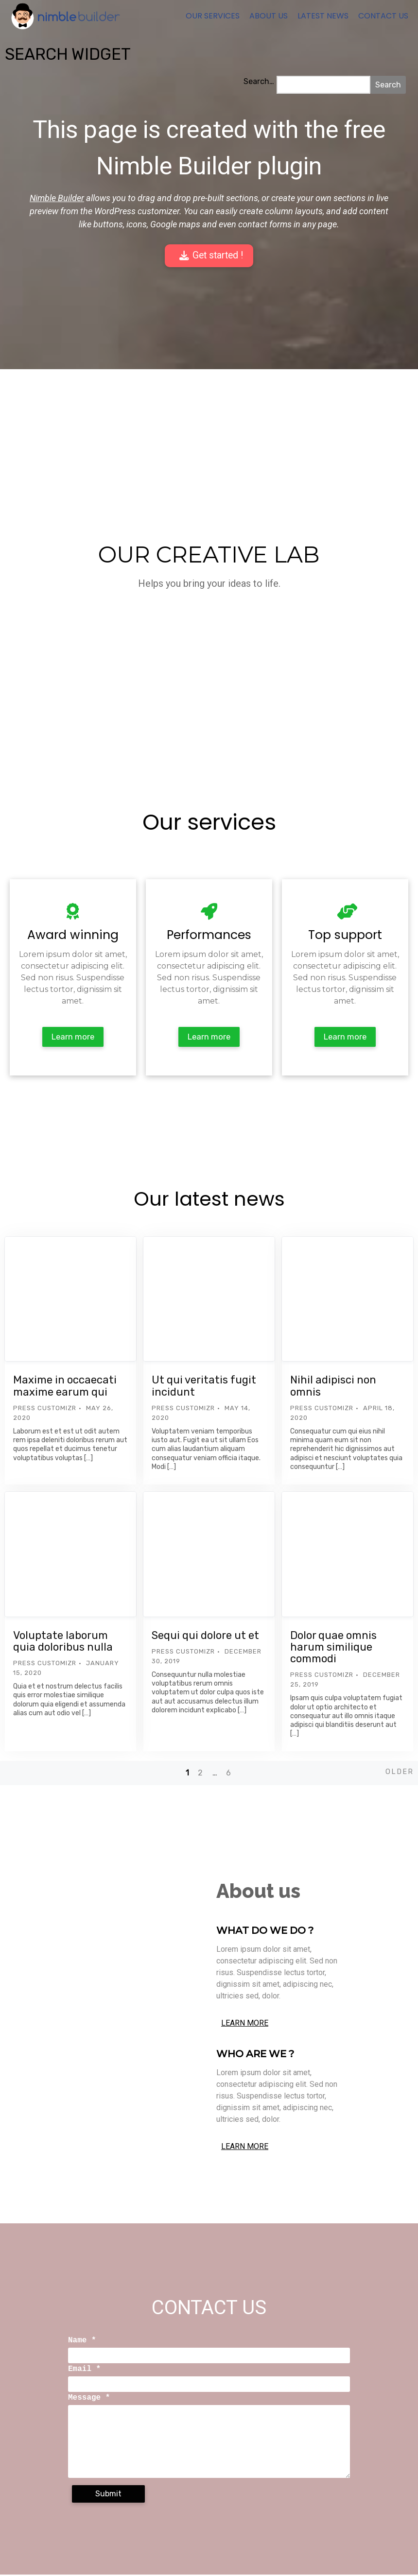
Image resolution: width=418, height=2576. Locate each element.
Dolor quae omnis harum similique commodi (333, 1648)
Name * (82, 2342)
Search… (259, 81)
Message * (89, 2399)
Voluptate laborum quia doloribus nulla (63, 1642)
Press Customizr (44, 1409)
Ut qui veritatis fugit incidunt (204, 1387)
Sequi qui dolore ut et (205, 1636)
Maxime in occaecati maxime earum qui (65, 1387)
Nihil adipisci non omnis (333, 1387)
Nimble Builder (57, 198)
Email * (84, 2370)
